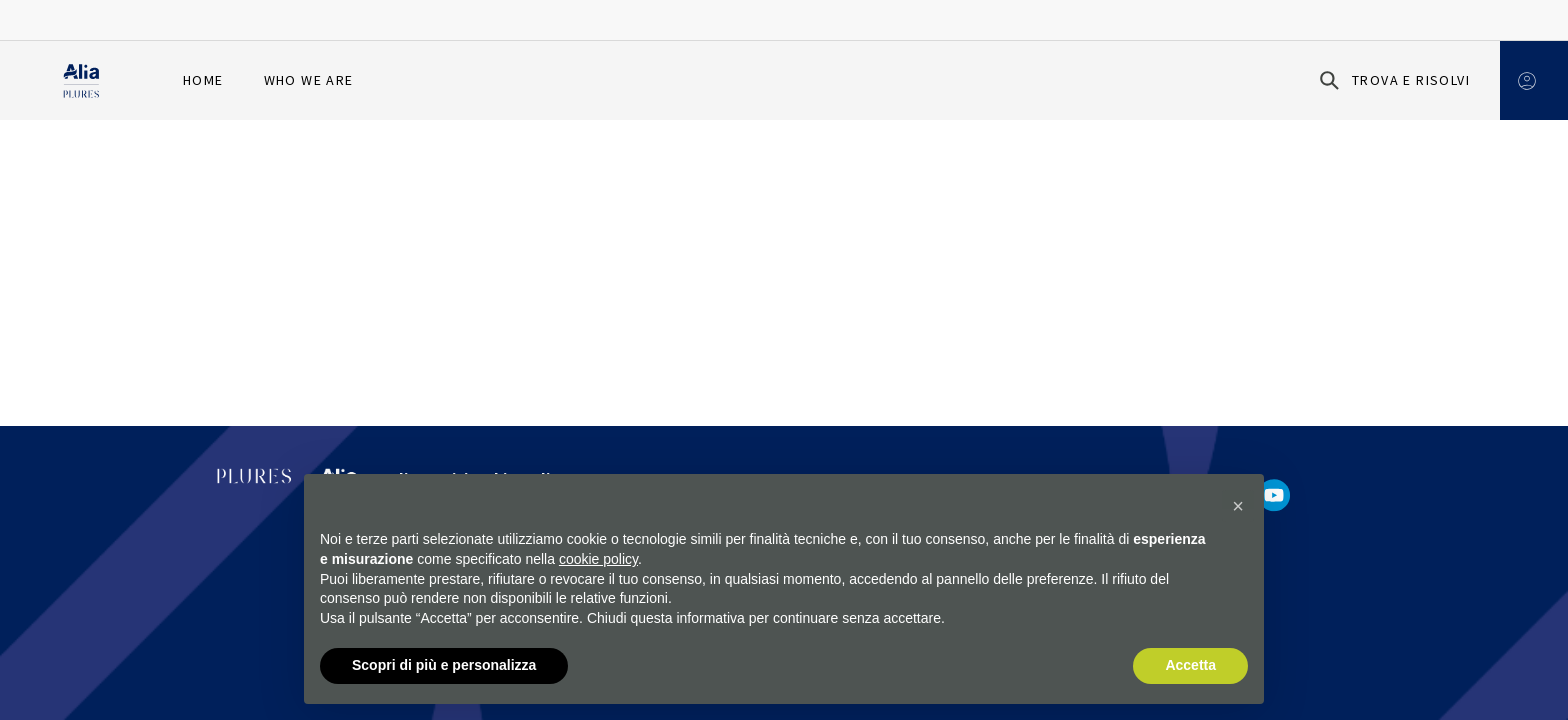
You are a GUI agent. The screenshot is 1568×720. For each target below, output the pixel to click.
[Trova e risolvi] (1391, 80)
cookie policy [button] (598, 559)
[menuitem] (394, 80)
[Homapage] (81, 81)
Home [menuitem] (203, 80)
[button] (1238, 507)
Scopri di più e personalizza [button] (444, 666)
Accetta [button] (1190, 666)
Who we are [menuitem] (309, 80)
